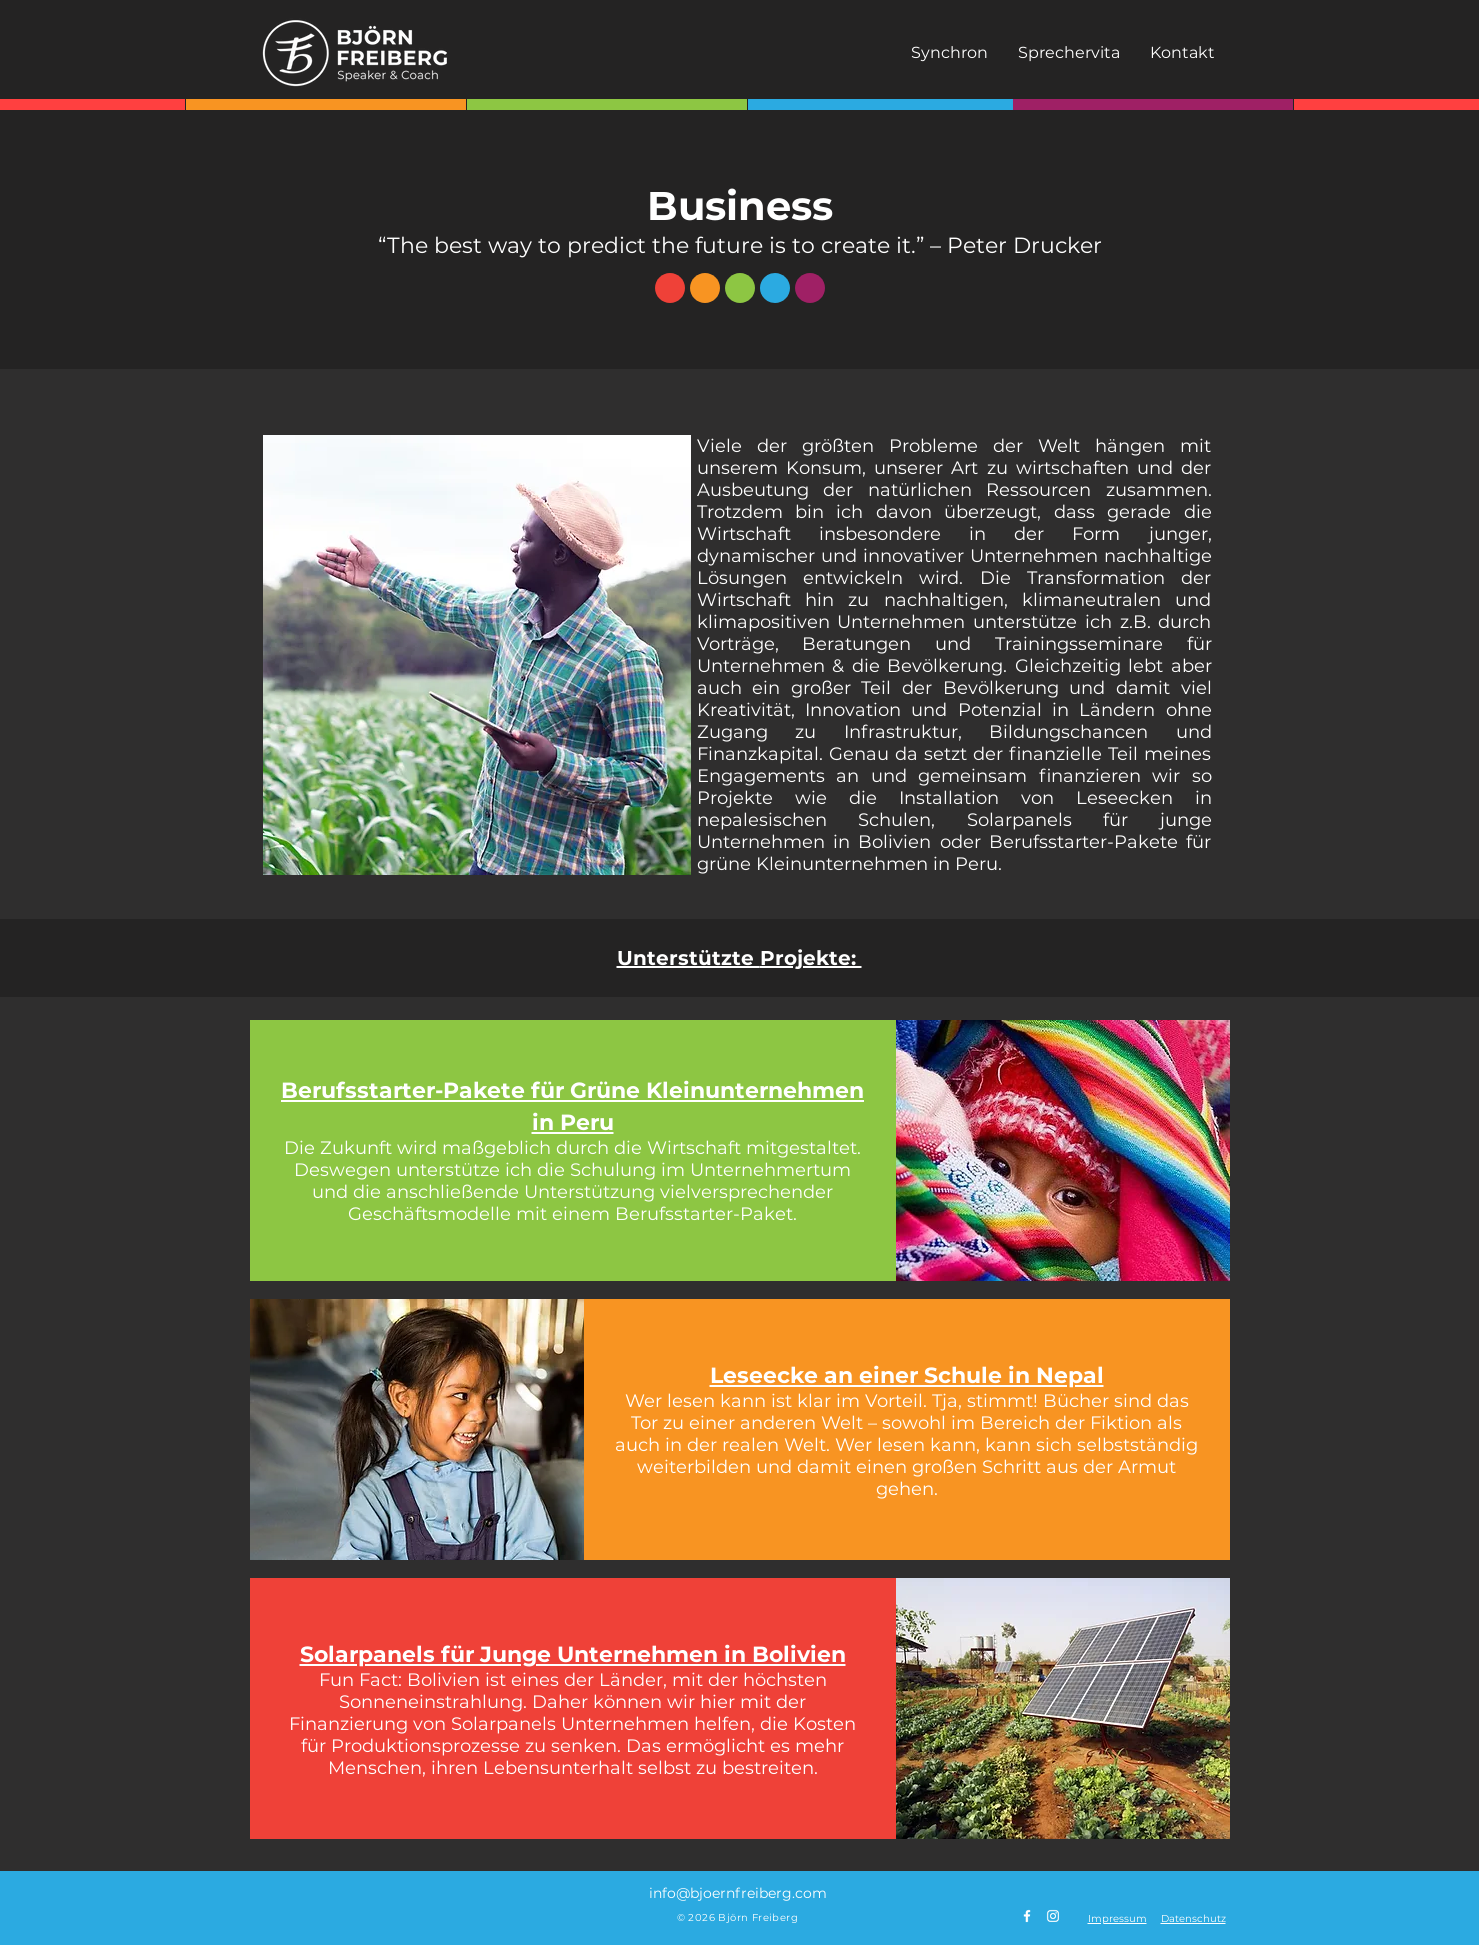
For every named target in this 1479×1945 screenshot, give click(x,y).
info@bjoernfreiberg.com (738, 1893)
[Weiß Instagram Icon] (1053, 1916)
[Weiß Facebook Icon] (1027, 1916)
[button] (1117, 1918)
